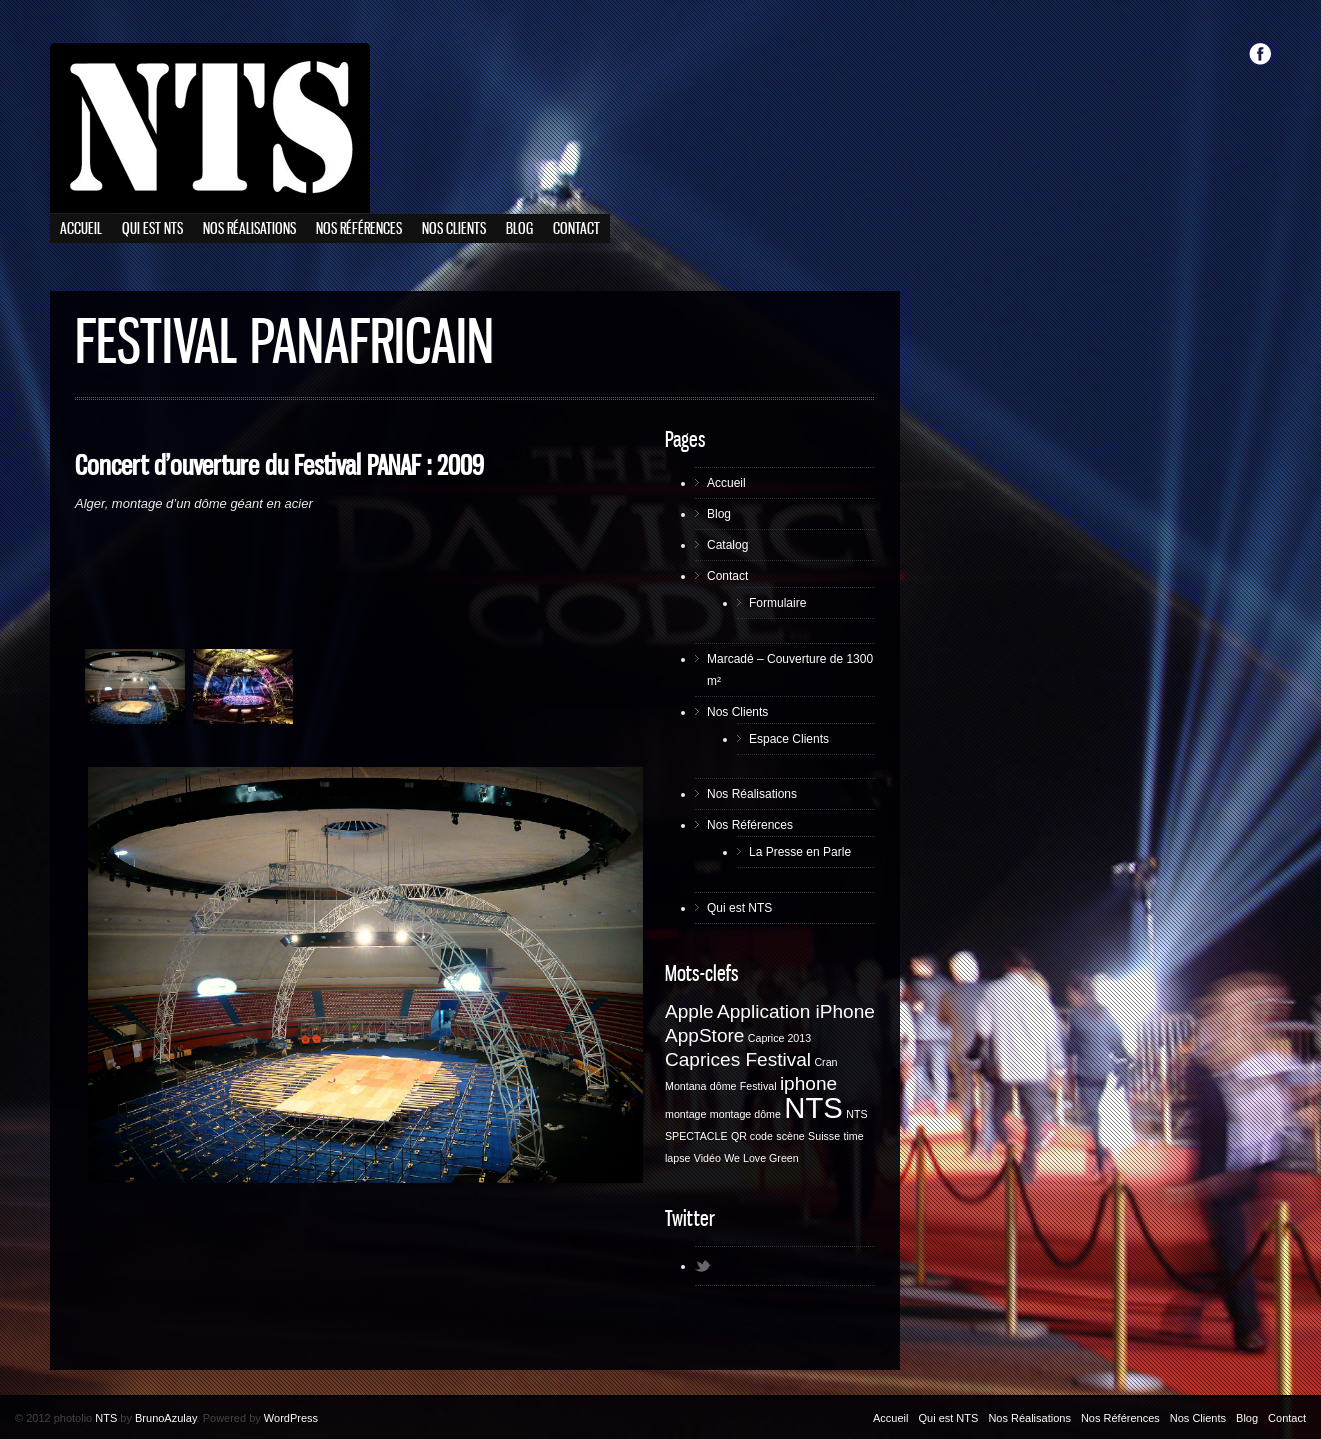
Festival (758, 1086)
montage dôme (745, 1114)
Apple (689, 1011)
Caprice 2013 (779, 1038)
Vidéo (707, 1158)
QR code (752, 1136)
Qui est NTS (152, 229)
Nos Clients (454, 229)
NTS (813, 1107)
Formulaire (777, 603)
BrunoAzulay (166, 1418)
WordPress (291, 1418)
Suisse (824, 1136)
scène (790, 1136)
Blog (519, 229)
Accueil (81, 229)
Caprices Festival (738, 1059)
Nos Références (359, 229)
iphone (808, 1083)
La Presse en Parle (800, 852)
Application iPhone (796, 1011)
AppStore (704, 1035)
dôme (723, 1086)
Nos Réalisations (249, 229)
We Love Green (761, 1158)
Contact (576, 229)
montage (685, 1114)
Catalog (727, 545)
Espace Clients (789, 739)
